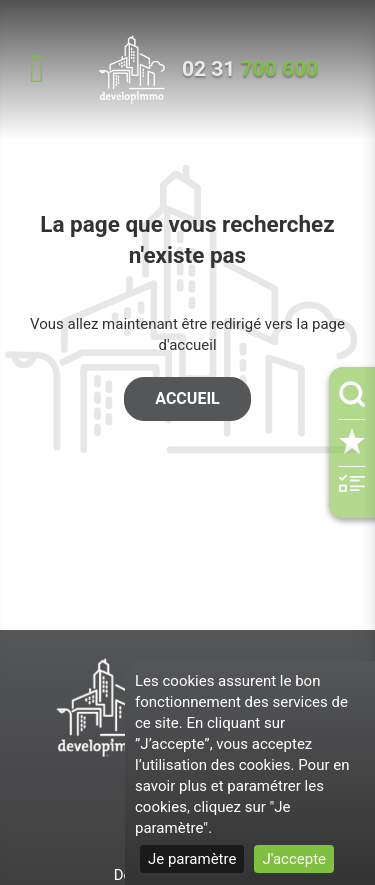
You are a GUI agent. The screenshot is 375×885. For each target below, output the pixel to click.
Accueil (187, 398)
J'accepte (294, 859)
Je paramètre (192, 859)
